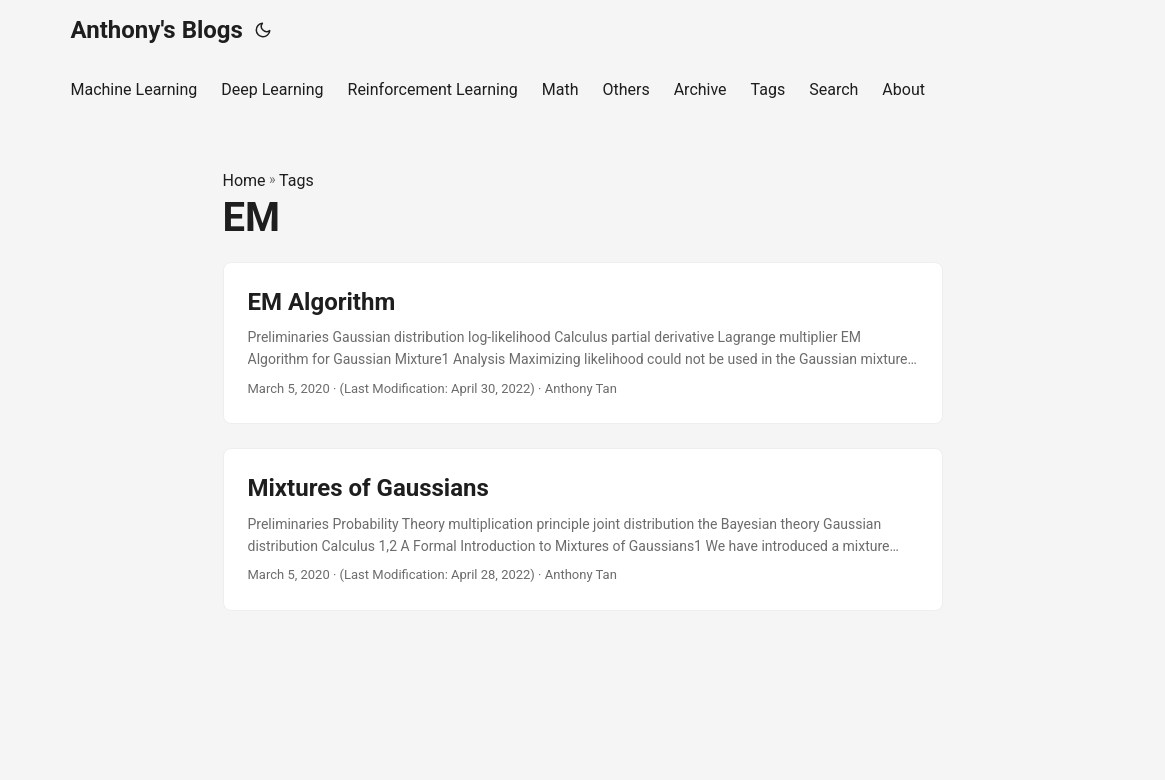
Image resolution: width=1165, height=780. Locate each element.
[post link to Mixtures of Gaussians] (583, 529)
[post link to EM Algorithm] (583, 343)
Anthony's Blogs (157, 30)
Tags (296, 180)
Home (244, 180)
